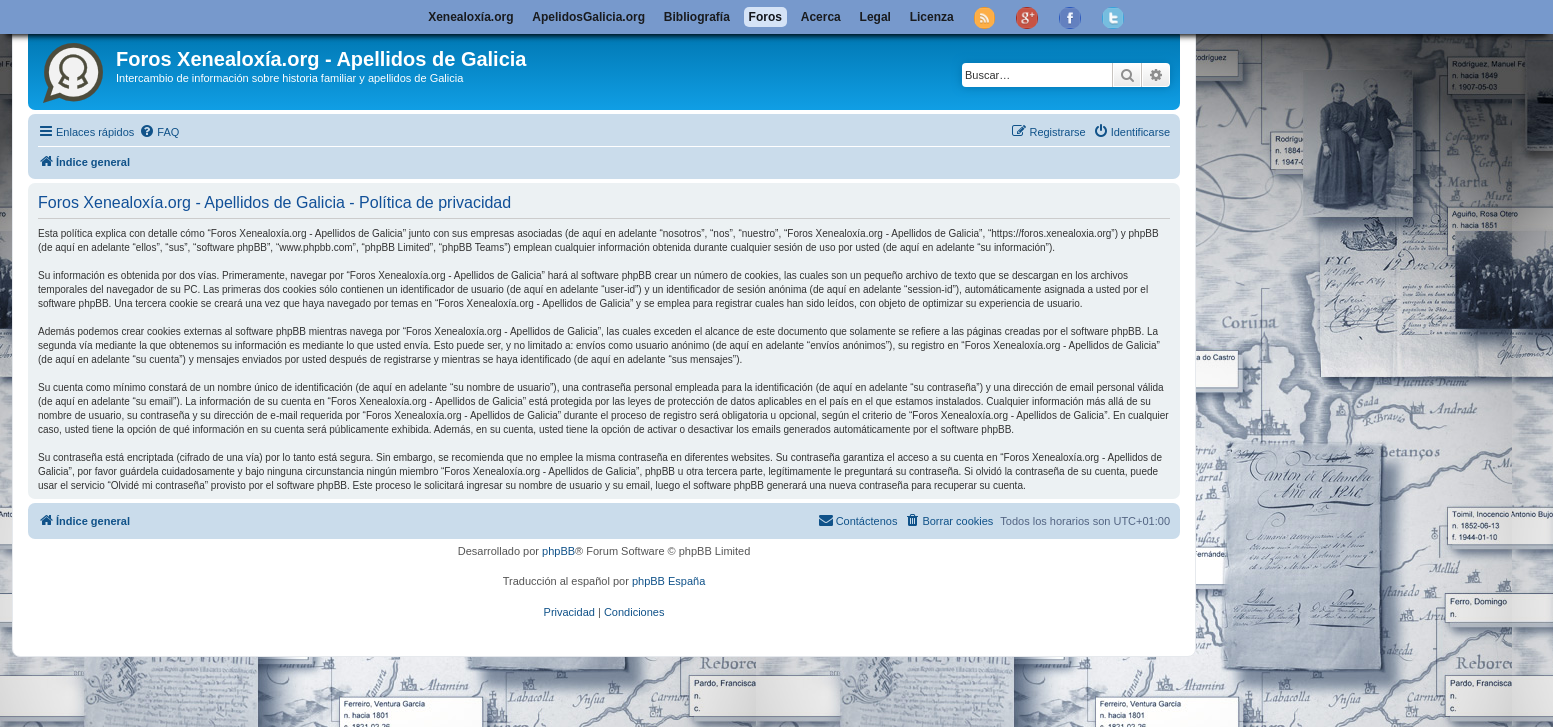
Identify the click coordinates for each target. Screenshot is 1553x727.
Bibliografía (697, 17)
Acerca (821, 17)
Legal (875, 17)
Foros (765, 17)
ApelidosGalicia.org (588, 17)
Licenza (932, 17)
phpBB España (668, 581)
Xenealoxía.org (470, 17)
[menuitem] (159, 132)
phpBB (558, 551)
